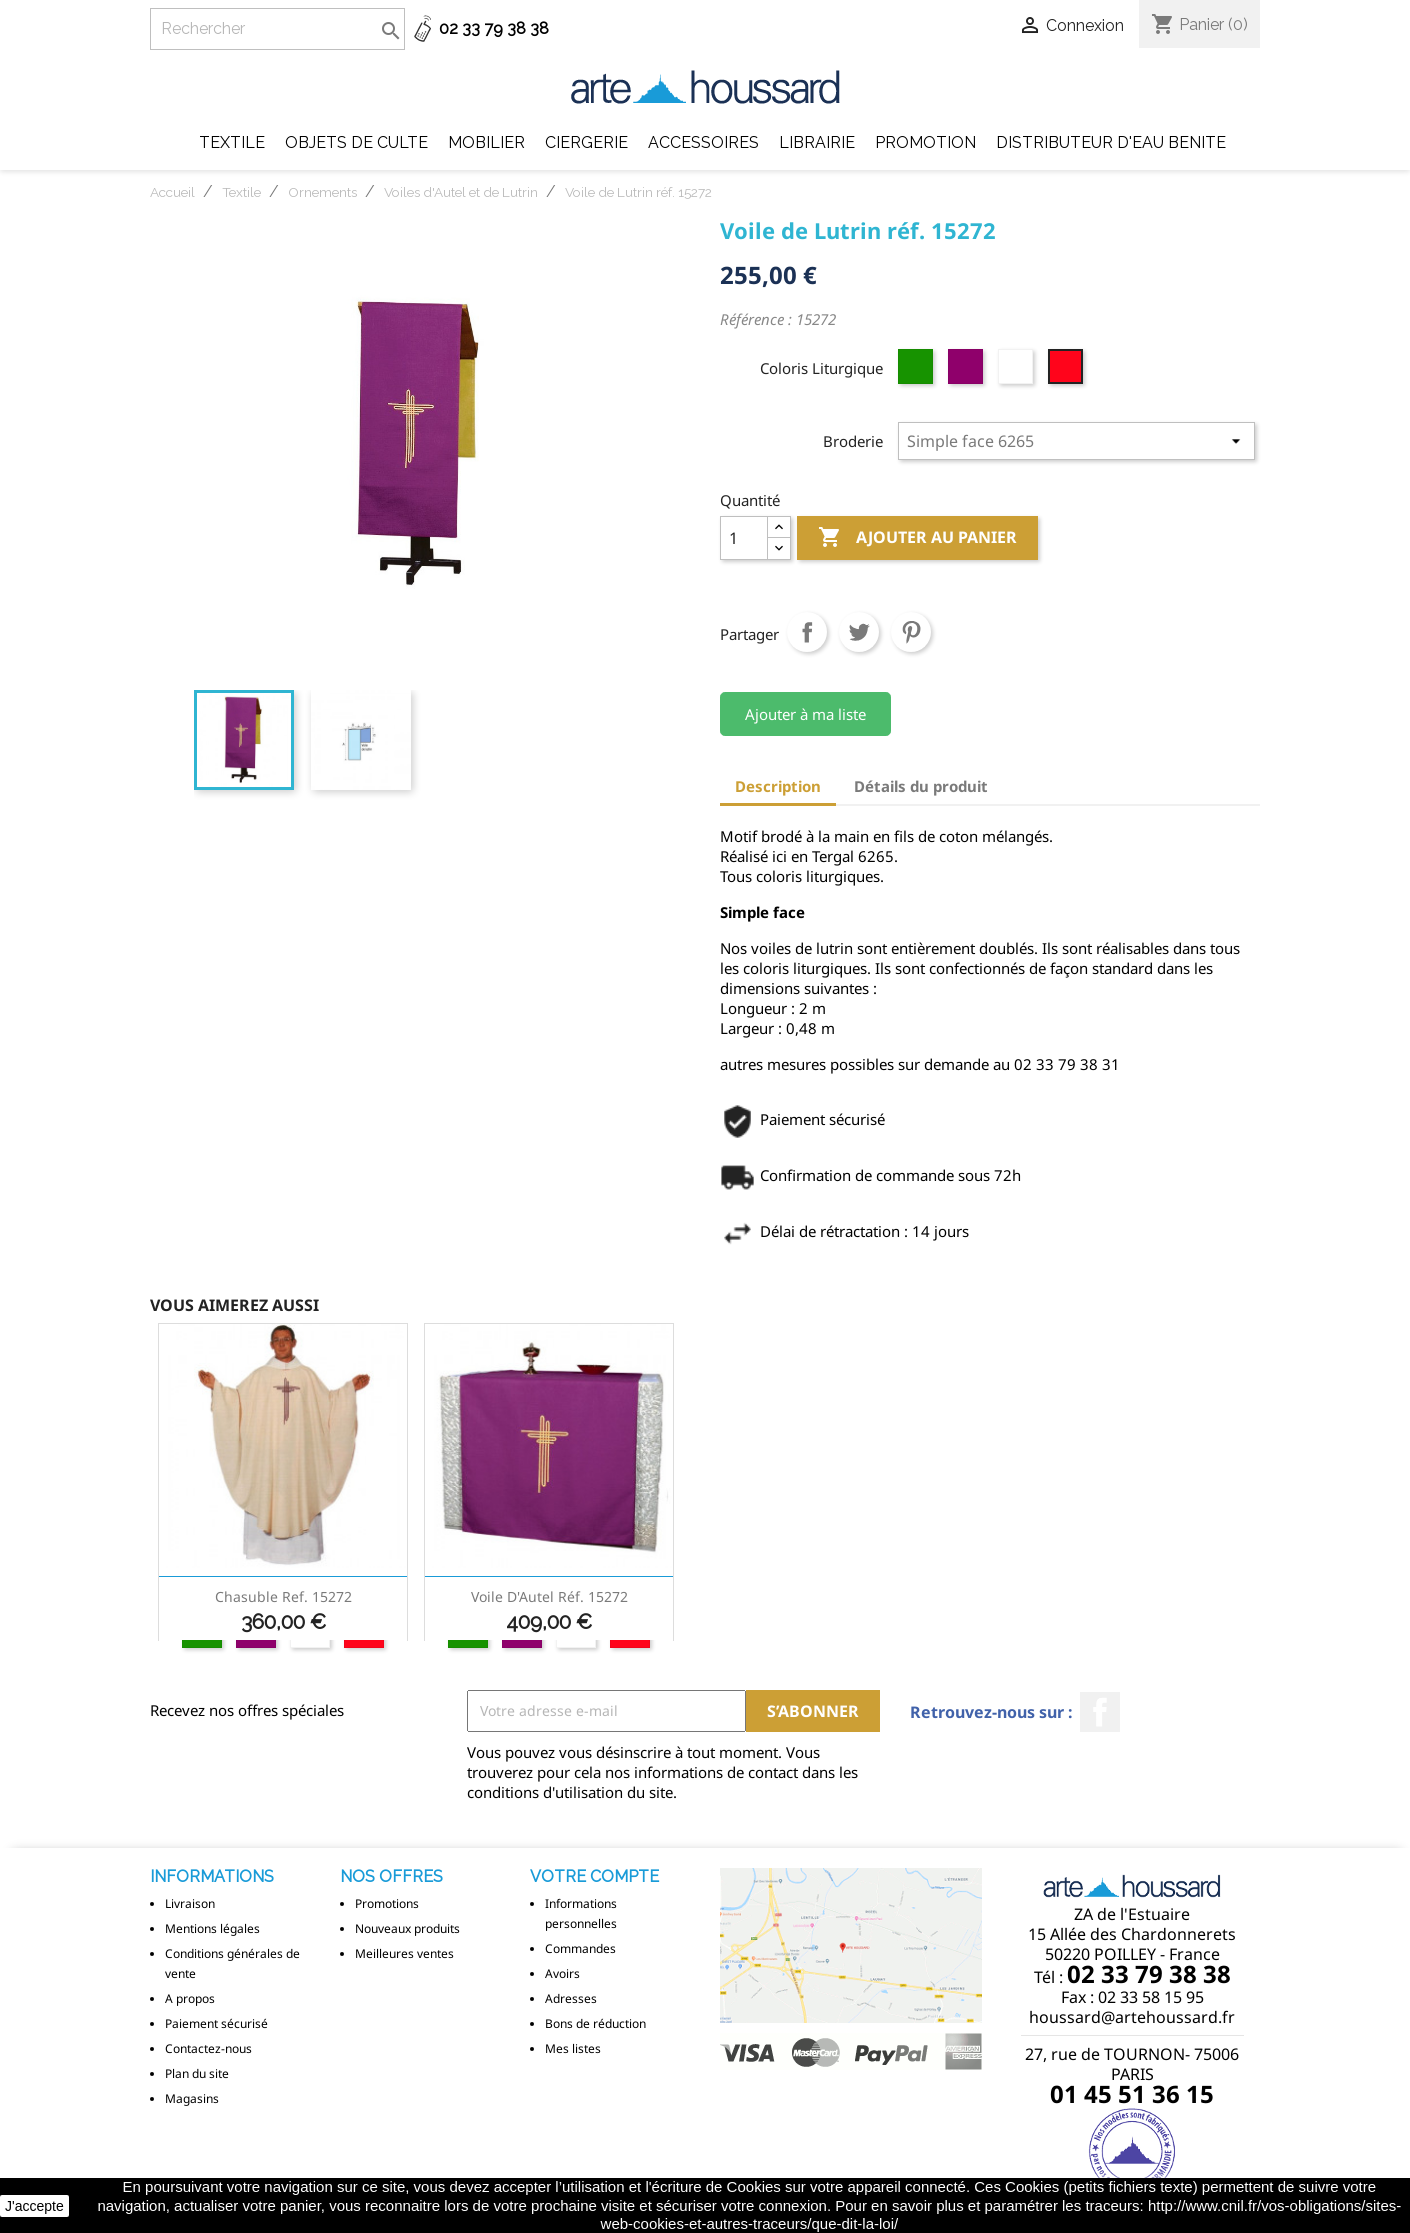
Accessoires (703, 142)
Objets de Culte (356, 142)
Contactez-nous (208, 2048)
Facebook (1100, 1712)
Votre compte (594, 1876)
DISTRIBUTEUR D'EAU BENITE (1111, 142)
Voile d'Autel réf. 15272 (549, 1596)
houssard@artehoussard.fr (1132, 2017)
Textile (232, 142)
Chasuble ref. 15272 (283, 1596)
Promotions (387, 1903)
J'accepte (34, 2206)
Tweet (859, 632)
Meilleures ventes (404, 1953)
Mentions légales (212, 1928)
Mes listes (573, 2048)
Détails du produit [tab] (921, 786)
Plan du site (197, 2073)
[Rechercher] (277, 29)
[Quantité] (744, 538)
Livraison (190, 1903)
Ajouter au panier (917, 538)
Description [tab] (778, 786)
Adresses (571, 1998)
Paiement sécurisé (216, 2023)
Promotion (925, 142)
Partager (807, 632)
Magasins (192, 2098)
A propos (190, 1998)
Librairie (817, 142)
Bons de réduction (595, 2023)
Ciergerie (586, 142)
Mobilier (486, 142)
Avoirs (562, 1973)
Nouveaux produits (407, 1928)
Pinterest (911, 632)
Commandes (580, 1948)
